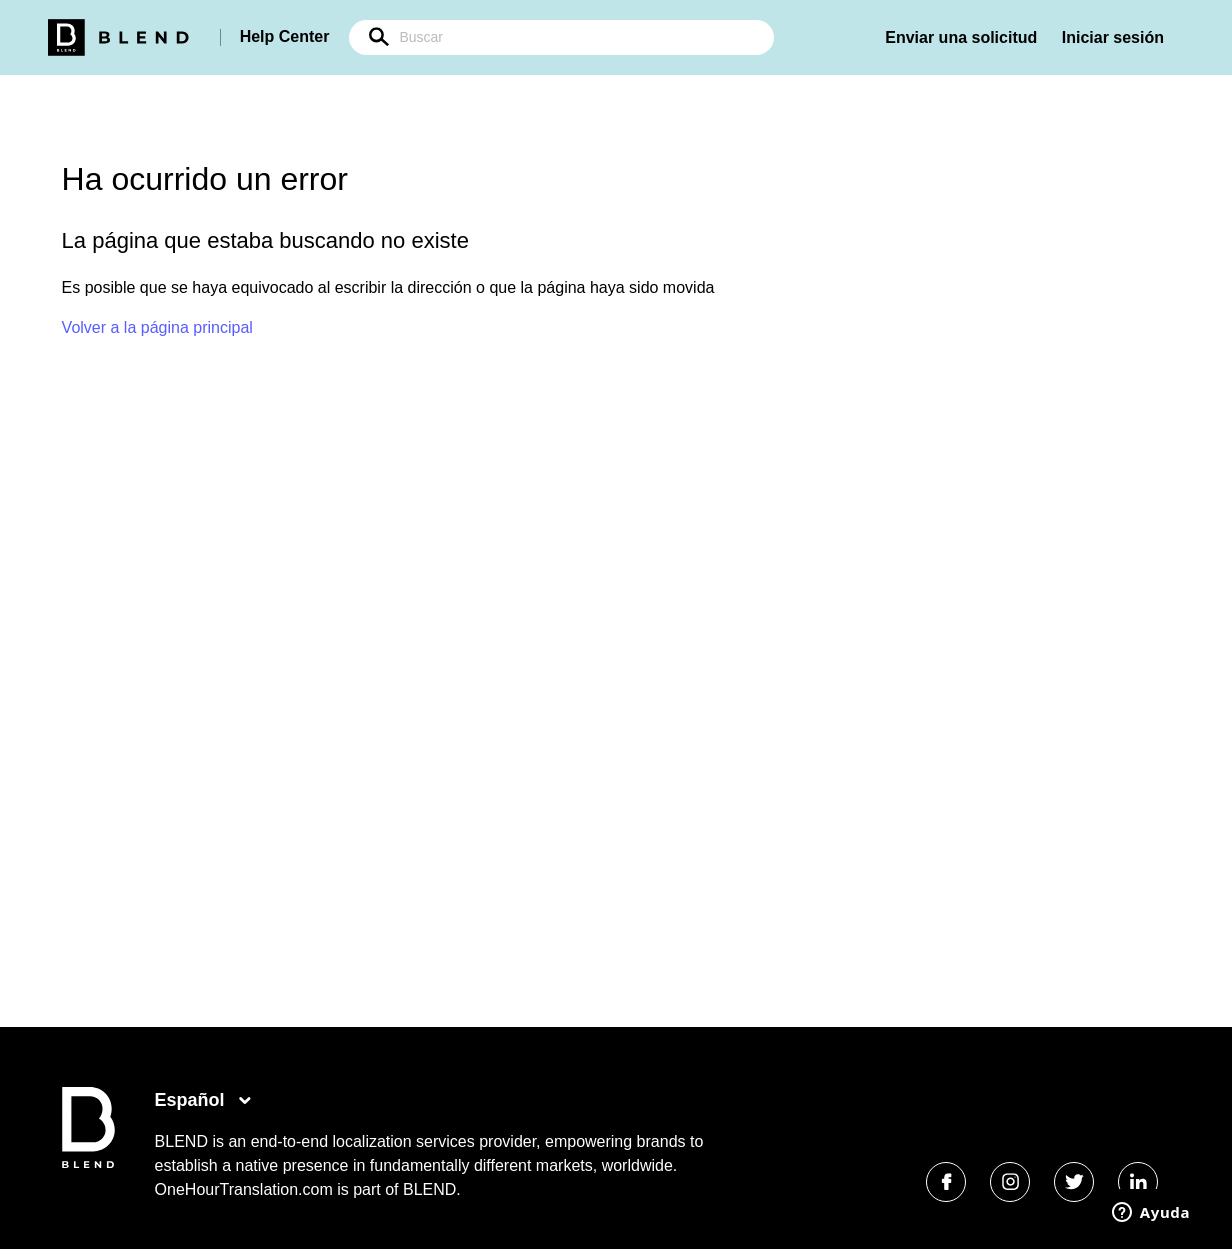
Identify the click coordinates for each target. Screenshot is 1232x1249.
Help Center (285, 36)
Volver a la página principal (157, 327)
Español (192, 1100)
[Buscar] (561, 37)
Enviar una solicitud (961, 37)
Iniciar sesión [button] (1113, 37)
